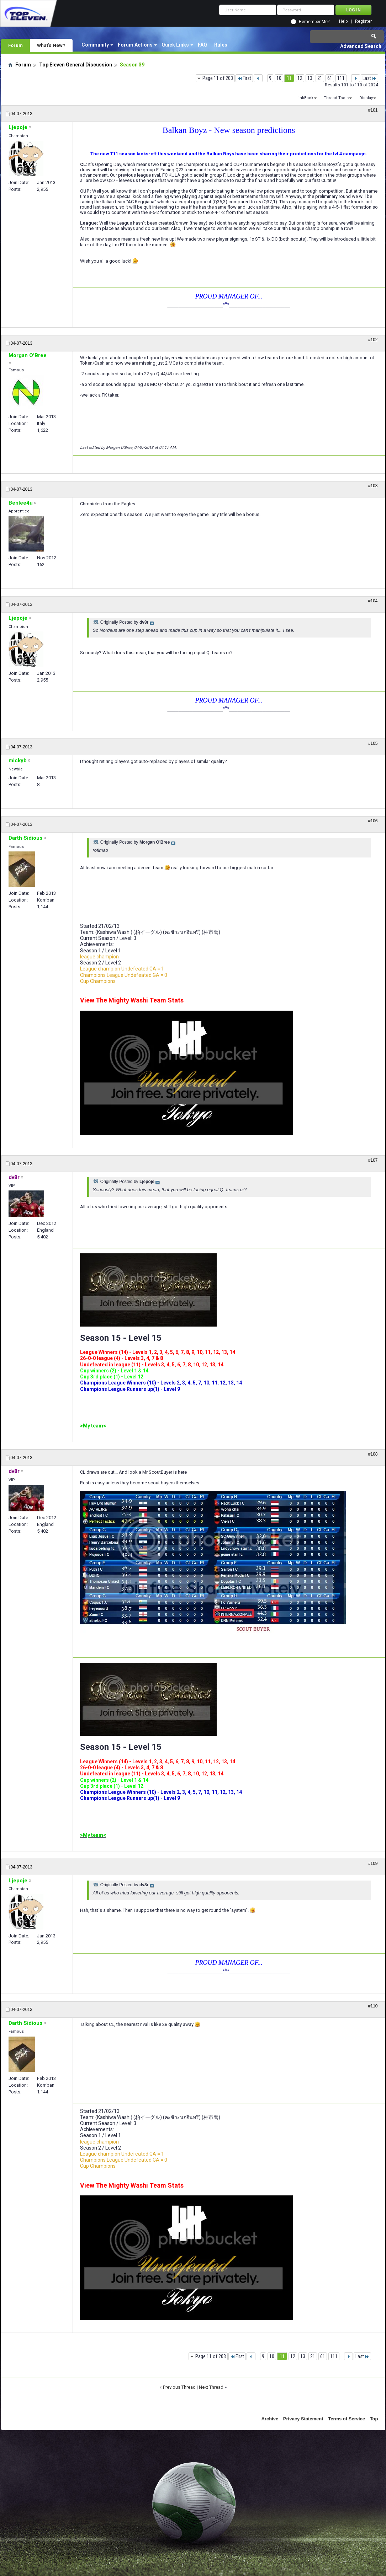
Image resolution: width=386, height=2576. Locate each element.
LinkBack (304, 98)
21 (319, 78)
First (244, 78)
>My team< (93, 1426)
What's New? (51, 45)
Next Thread (211, 2387)
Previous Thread (179, 2387)
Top (374, 2418)
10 (278, 78)
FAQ (202, 45)
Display (366, 98)
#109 (373, 1863)
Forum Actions (135, 45)
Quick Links (175, 45)
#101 (373, 110)
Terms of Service (346, 2418)
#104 (373, 600)
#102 (373, 339)
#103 (373, 485)
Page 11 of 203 (217, 78)
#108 (373, 1454)
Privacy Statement (303, 2418)
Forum (15, 45)
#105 (373, 743)
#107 (373, 1160)
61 (329, 78)
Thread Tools (336, 98)
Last (369, 78)
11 (289, 78)
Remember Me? (314, 21)
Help (343, 21)
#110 (373, 2006)
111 (341, 78)
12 (299, 78)
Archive (270, 2418)
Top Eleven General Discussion (75, 65)
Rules (220, 45)
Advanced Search (360, 46)
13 (309, 78)
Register (363, 21)
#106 (373, 820)
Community (95, 45)
